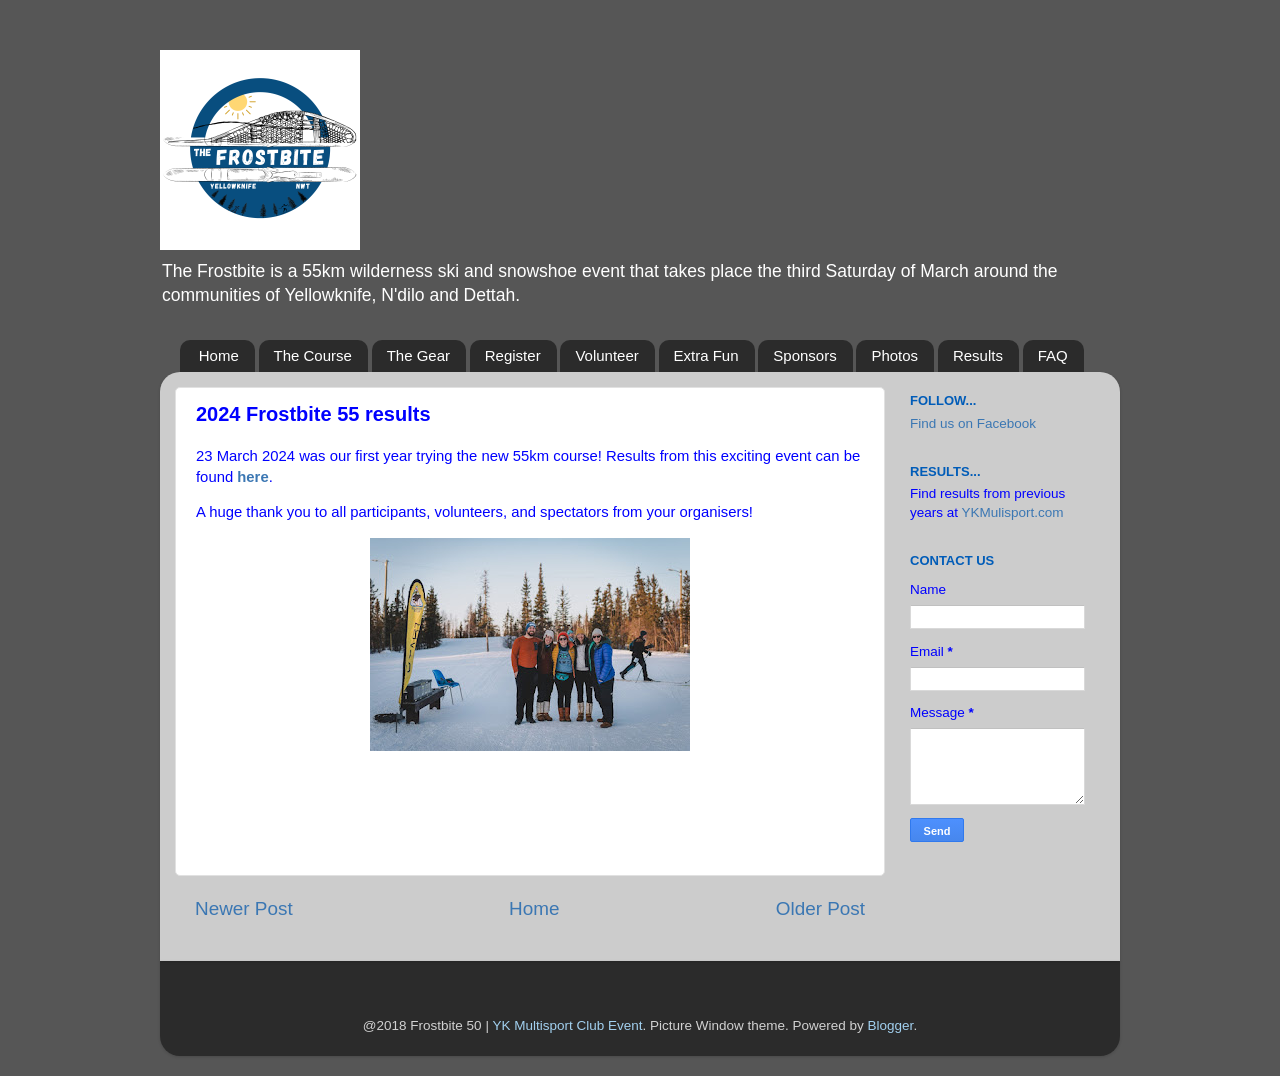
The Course (313, 355)
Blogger (891, 1025)
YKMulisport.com (1013, 512)
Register (513, 355)
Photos (894, 355)
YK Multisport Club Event (567, 1025)
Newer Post (244, 908)
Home (219, 355)
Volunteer (606, 355)
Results (978, 355)
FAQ (1053, 355)
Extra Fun (706, 355)
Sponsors (804, 355)
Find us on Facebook (973, 423)
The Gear (418, 355)
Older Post (820, 908)
